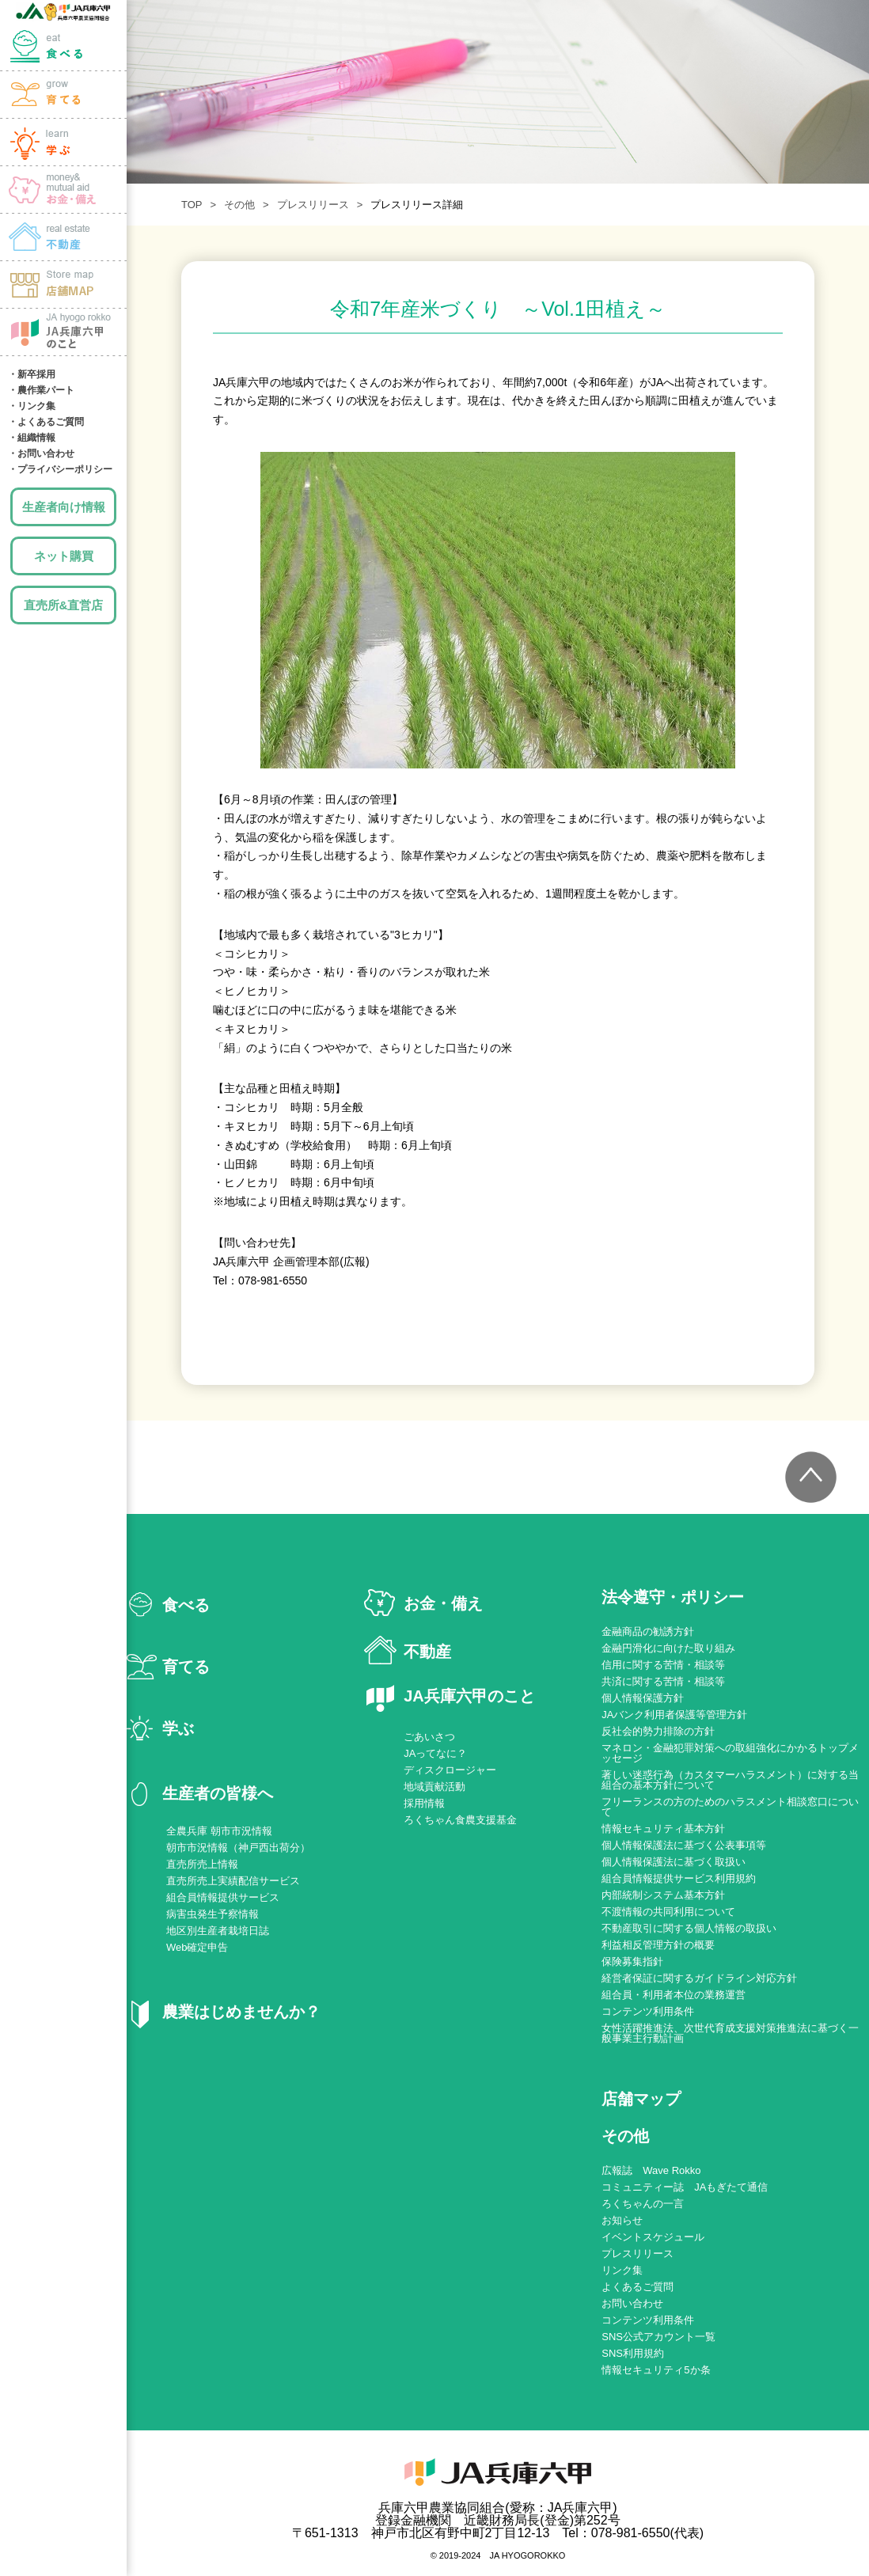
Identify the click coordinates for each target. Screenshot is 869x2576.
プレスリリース (313, 204)
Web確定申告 (197, 1947)
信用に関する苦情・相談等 (663, 1665)
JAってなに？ (435, 1753)
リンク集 (622, 2270)
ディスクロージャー (450, 1770)
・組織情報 (31, 437)
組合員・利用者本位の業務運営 (673, 1995)
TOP (192, 204)
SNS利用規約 (632, 2353)
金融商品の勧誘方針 (647, 1631)
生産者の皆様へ (217, 1793)
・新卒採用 (31, 374)
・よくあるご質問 (46, 421)
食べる (63, 47)
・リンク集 (31, 406)
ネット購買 (63, 556)
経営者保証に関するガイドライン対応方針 (699, 1978)
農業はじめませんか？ (241, 2011)
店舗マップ (641, 2099)
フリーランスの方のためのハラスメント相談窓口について (730, 1807)
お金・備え (63, 190)
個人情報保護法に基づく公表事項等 (683, 1845)
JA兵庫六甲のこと (63, 332)
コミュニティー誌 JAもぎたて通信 (684, 2187)
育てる (63, 95)
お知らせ (622, 2220)
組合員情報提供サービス (222, 1897)
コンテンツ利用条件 (647, 2011)
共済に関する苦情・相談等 (663, 1681)
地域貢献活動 (434, 1787)
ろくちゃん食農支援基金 (460, 1820)
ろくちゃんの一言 (642, 2204)
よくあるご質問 (637, 2287)
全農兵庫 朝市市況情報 (219, 1831)
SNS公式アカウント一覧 (658, 2337)
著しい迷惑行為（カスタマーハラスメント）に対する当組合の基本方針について (730, 1780)
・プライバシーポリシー (60, 469)
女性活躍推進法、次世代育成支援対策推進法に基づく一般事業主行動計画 (730, 2033)
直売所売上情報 (202, 1864)
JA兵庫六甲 (63, 12)
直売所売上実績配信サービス (233, 1881)
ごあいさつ (429, 1737)
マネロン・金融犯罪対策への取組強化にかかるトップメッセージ (730, 1753)
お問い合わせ (632, 2303)
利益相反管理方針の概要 (658, 1945)
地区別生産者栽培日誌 (217, 1931)
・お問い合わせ (41, 453)
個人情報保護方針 (642, 1698)
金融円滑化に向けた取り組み (668, 1648)
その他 (239, 204)
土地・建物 (63, 237)
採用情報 (424, 1803)
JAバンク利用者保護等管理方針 (674, 1714)
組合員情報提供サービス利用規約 (678, 1878)
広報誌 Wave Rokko (650, 2170)
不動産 (427, 1651)
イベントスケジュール (652, 2237)
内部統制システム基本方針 (663, 1895)
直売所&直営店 (64, 605)
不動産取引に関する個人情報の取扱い (688, 1928)
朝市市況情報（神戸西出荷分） (238, 1847)
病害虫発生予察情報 (212, 1914)
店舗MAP (63, 285)
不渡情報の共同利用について (668, 1912)
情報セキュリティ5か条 (655, 2370)
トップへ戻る (809, 1478)
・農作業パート (41, 390)
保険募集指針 (632, 1961)
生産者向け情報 (63, 507)
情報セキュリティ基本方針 (663, 1828)
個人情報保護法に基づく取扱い (673, 1862)
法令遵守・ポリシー (672, 1597)
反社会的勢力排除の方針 (658, 1731)
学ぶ (63, 142)
